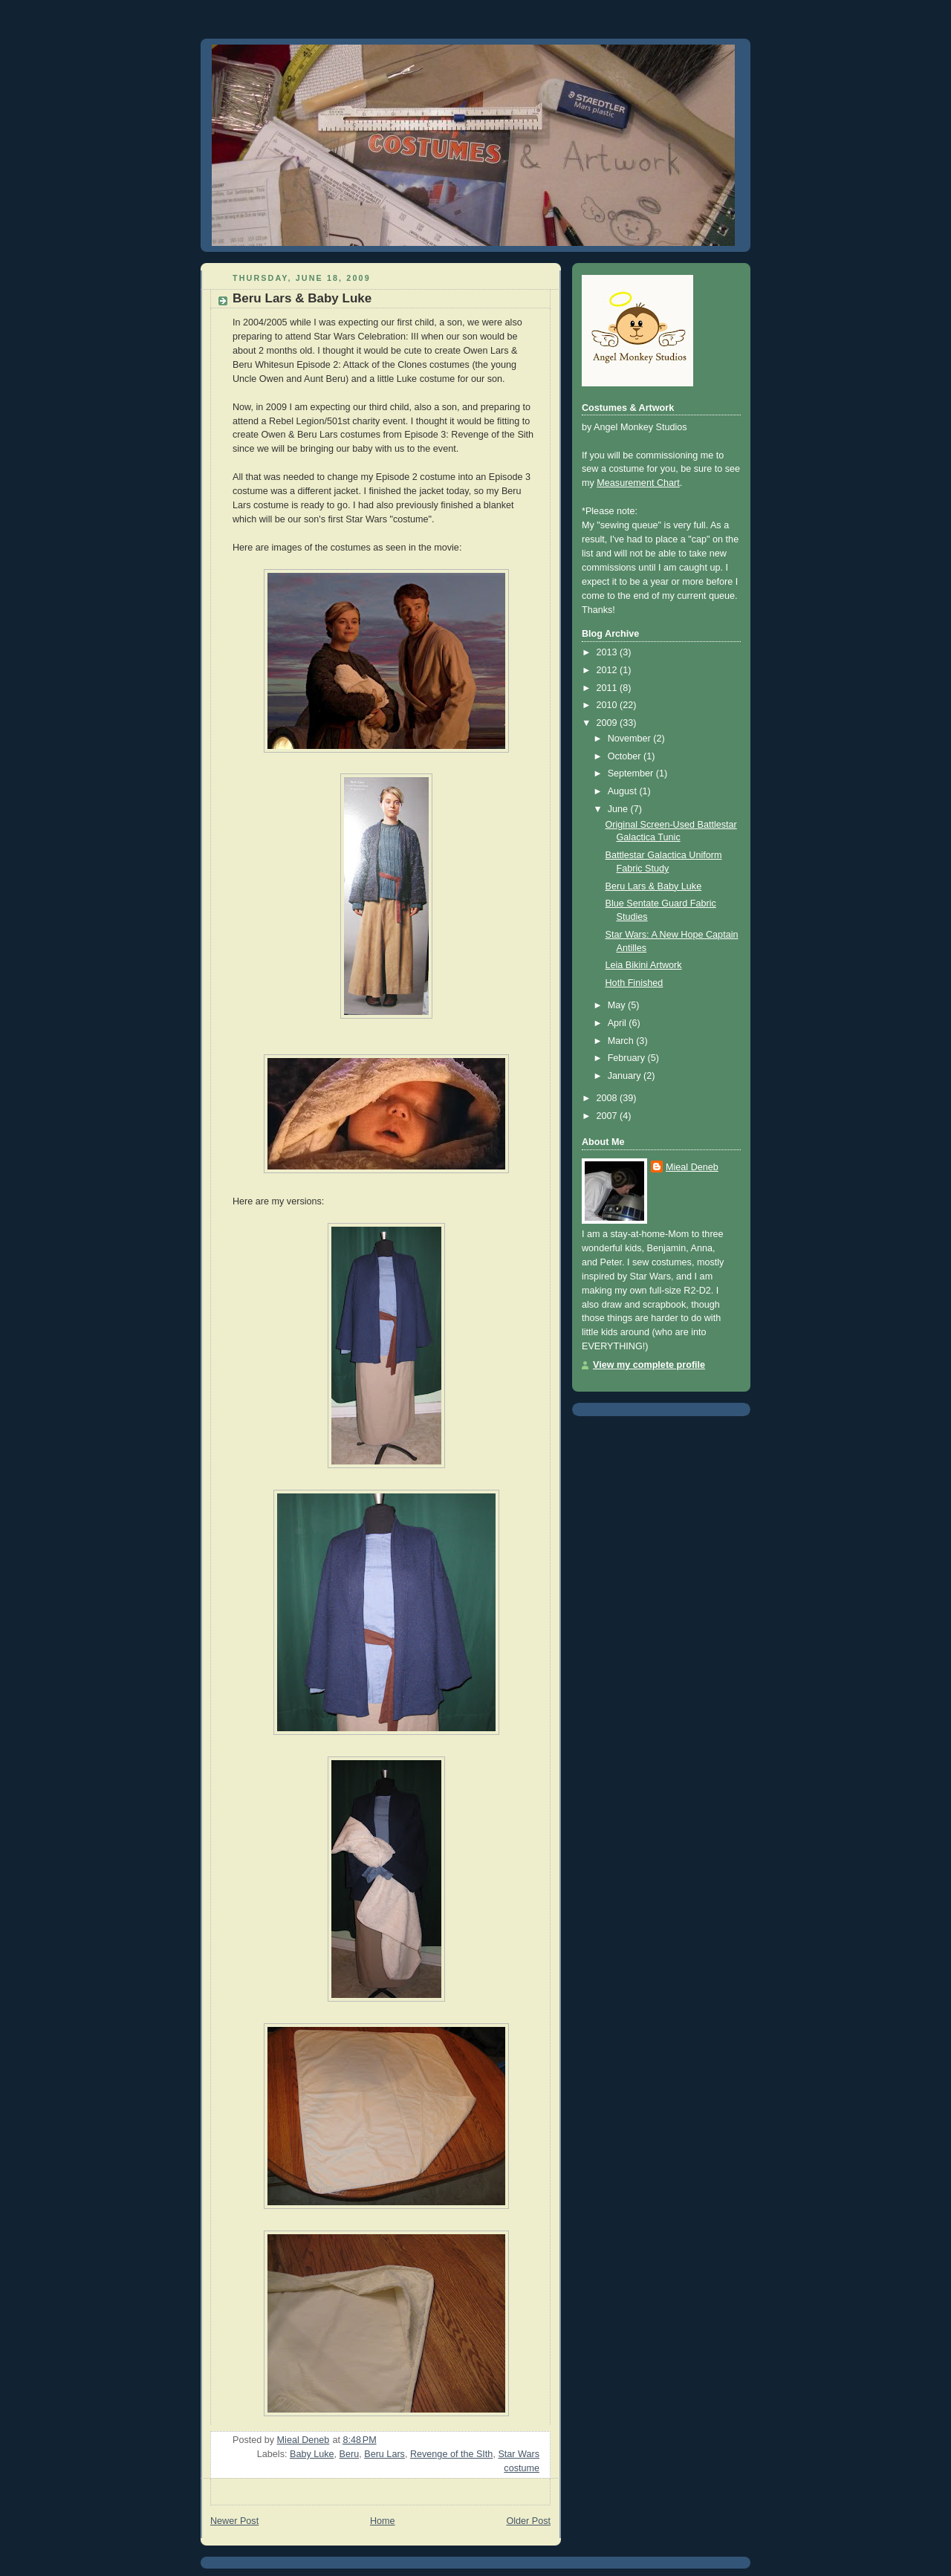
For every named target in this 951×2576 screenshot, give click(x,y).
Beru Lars (384, 2454)
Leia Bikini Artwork (644, 965)
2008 (608, 1098)
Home (382, 2521)
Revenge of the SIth (451, 2454)
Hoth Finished (634, 983)
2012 (608, 670)
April (618, 1023)
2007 (608, 1116)
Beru (350, 2454)
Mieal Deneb (692, 1167)
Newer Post (234, 2521)
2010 (608, 705)
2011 (608, 688)
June (619, 809)
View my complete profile (649, 1365)
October (625, 756)
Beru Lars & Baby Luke (654, 886)
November (631, 738)
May (618, 1005)
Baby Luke (312, 2454)
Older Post (528, 2521)
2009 (608, 723)
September (632, 773)
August (624, 791)
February (628, 1058)
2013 (608, 652)
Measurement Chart (638, 483)
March (622, 1041)
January (625, 1076)
